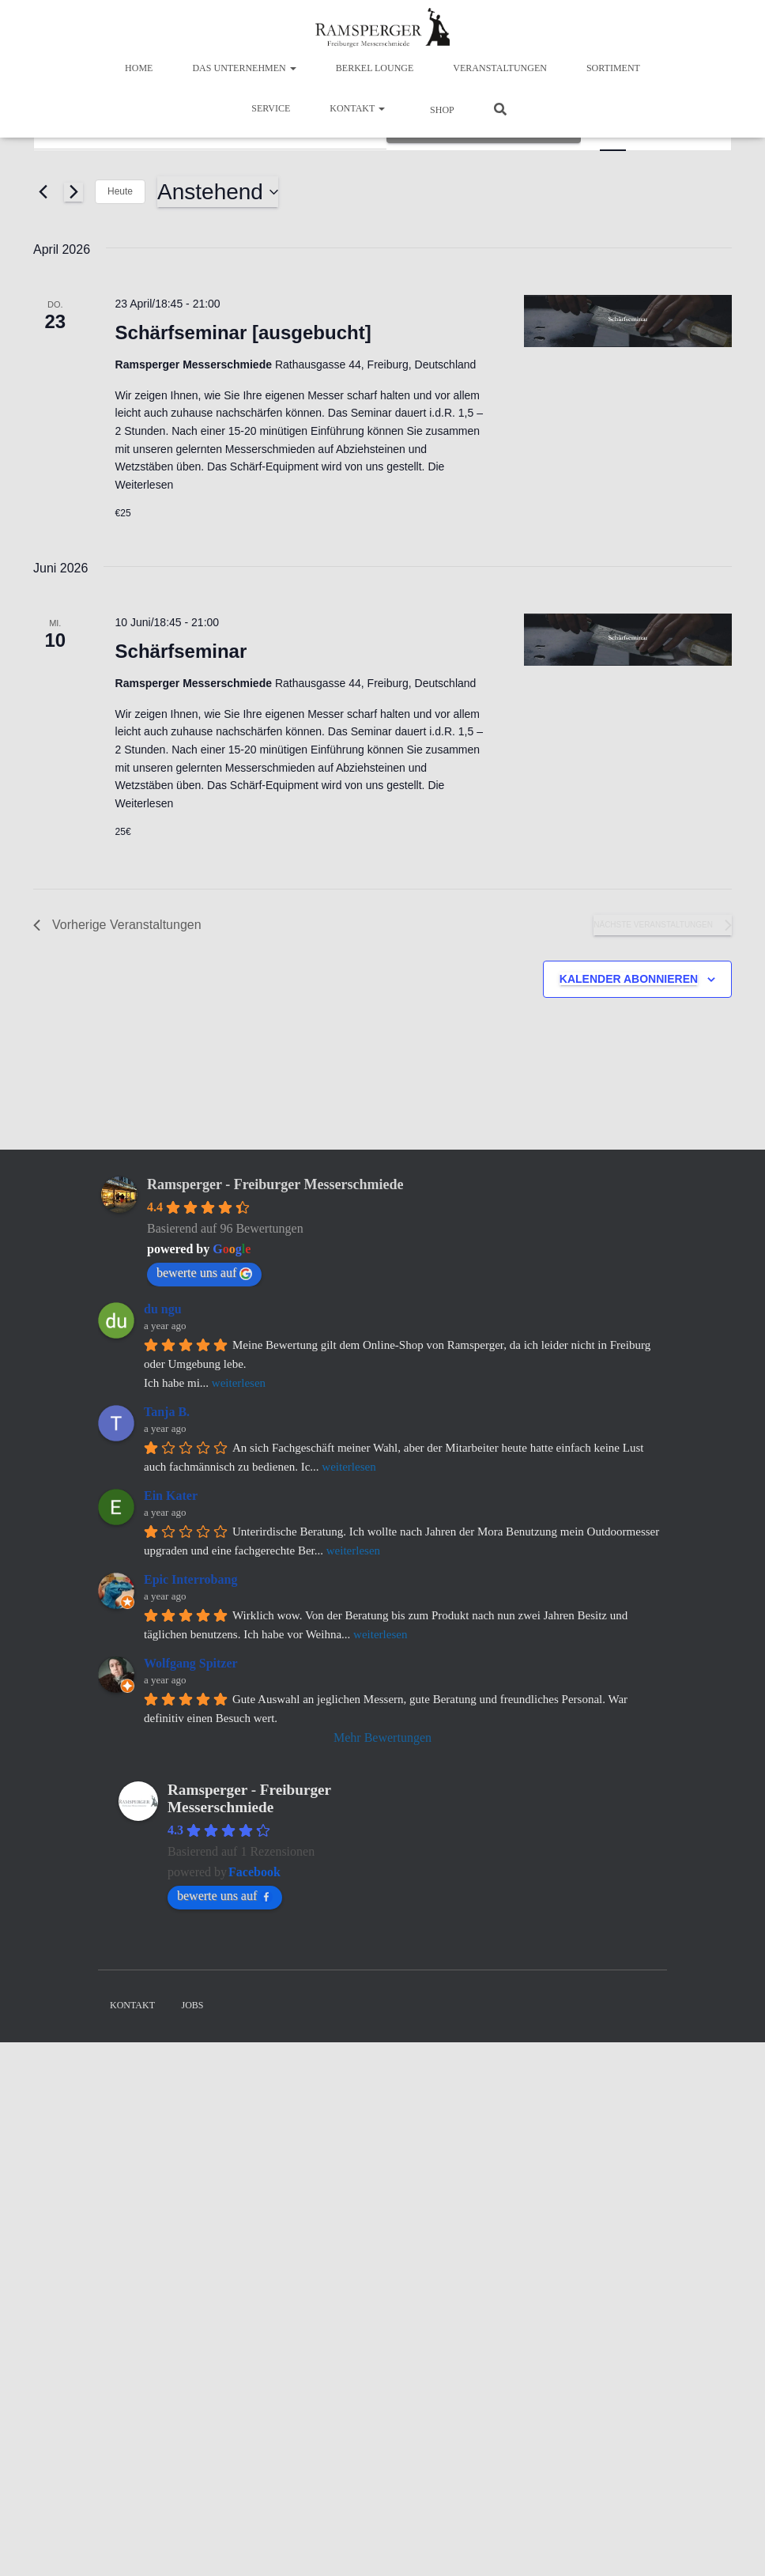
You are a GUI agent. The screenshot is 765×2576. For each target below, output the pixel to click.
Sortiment (613, 68)
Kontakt (357, 108)
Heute (120, 191)
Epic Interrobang (190, 1579)
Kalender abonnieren (629, 979)
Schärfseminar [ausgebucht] (243, 332)
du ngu (163, 1309)
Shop (441, 109)
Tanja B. (167, 1411)
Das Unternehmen (244, 68)
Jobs (193, 2005)
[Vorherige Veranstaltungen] (42, 192)
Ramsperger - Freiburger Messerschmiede (275, 1184)
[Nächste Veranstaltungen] (73, 192)
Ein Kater (171, 1495)
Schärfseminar (181, 651)
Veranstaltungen (500, 68)
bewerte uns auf (204, 1273)
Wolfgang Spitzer (191, 1663)
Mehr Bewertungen (382, 1737)
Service (270, 108)
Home (139, 68)
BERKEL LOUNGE (375, 68)
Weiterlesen (144, 484)
